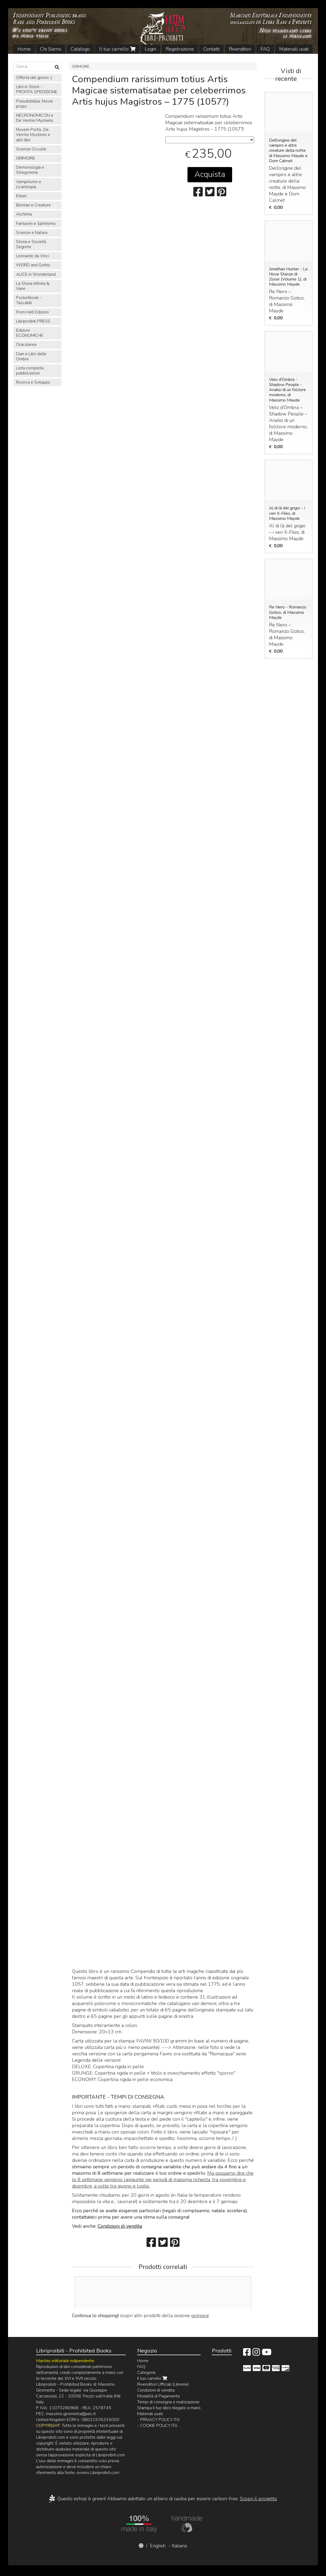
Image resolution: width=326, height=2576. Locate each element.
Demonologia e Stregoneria (30, 169)
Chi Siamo (50, 49)
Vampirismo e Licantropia (28, 184)
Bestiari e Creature (33, 205)
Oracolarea (26, 344)
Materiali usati (294, 49)
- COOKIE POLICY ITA (157, 2426)
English (158, 2546)
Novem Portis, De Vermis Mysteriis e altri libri (33, 135)
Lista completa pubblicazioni (30, 370)
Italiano (179, 2546)
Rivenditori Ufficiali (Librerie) (163, 2384)
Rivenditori (240, 49)
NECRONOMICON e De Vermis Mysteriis (34, 117)
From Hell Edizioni (32, 312)
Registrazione (180, 49)
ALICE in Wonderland (36, 274)
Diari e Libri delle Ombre (31, 356)
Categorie (146, 2372)
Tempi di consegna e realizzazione (168, 2402)
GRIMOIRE (80, 66)
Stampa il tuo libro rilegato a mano (169, 2408)
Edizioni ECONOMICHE (29, 332)
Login (150, 49)
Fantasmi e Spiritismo (36, 223)
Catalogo (80, 49)
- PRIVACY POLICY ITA (158, 2420)
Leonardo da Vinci (32, 256)
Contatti (211, 49)
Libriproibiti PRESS (33, 321)
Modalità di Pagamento (158, 2396)
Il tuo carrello (117, 49)
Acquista (209, 174)
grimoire (200, 2315)
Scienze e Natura (31, 233)
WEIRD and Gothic (33, 265)
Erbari (21, 196)
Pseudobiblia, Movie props (34, 103)
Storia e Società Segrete (31, 244)
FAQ (265, 49)
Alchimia (24, 214)
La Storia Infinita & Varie (32, 286)
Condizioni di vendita (120, 2226)
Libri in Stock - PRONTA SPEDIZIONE (36, 89)
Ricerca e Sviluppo (33, 382)
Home (24, 49)
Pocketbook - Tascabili (29, 300)
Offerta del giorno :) (34, 78)
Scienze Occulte (31, 149)
